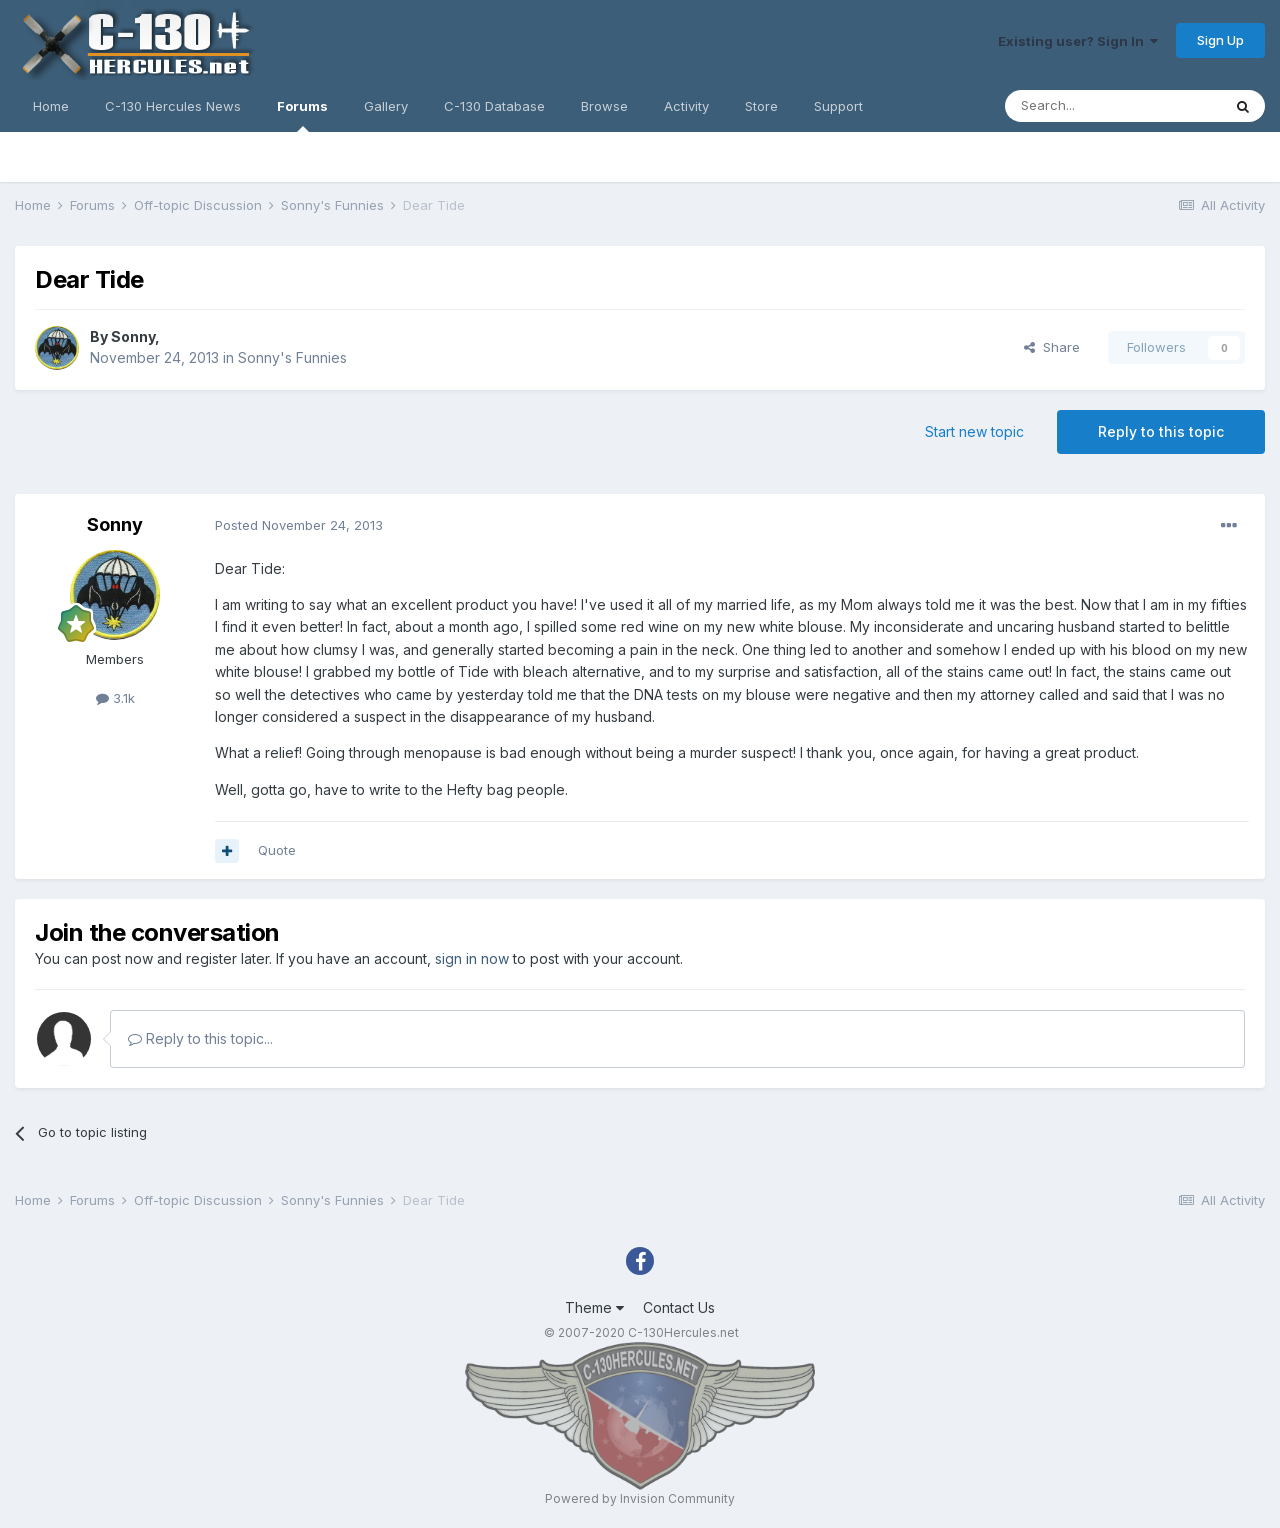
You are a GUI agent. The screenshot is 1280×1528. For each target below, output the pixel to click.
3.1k (115, 698)
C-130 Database (494, 106)
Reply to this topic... (200, 1038)
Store (761, 106)
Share (1052, 347)
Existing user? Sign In (1078, 41)
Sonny (133, 336)
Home (51, 106)
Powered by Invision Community (640, 1498)
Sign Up (1220, 40)
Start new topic (974, 431)
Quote (277, 850)
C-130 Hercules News (173, 106)
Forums (302, 115)
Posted (299, 525)
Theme (594, 1307)
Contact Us (679, 1307)
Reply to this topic (1161, 431)
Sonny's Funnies (292, 357)
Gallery (386, 106)
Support (838, 106)
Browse (604, 106)
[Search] (1113, 106)
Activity (686, 106)
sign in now (472, 958)
